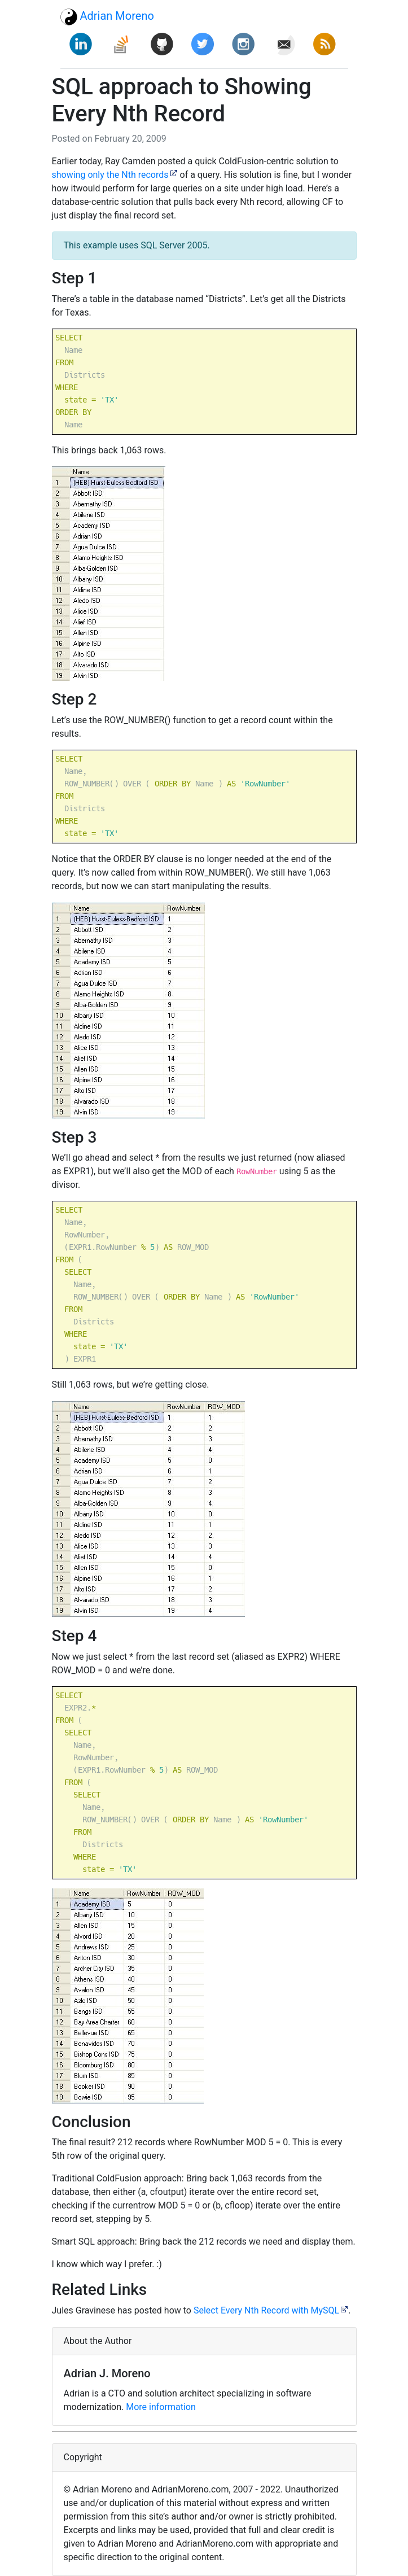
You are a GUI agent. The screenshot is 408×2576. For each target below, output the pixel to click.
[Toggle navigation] (332, 16)
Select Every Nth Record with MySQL (266, 2310)
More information (160, 2407)
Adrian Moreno (107, 16)
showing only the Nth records (110, 174)
